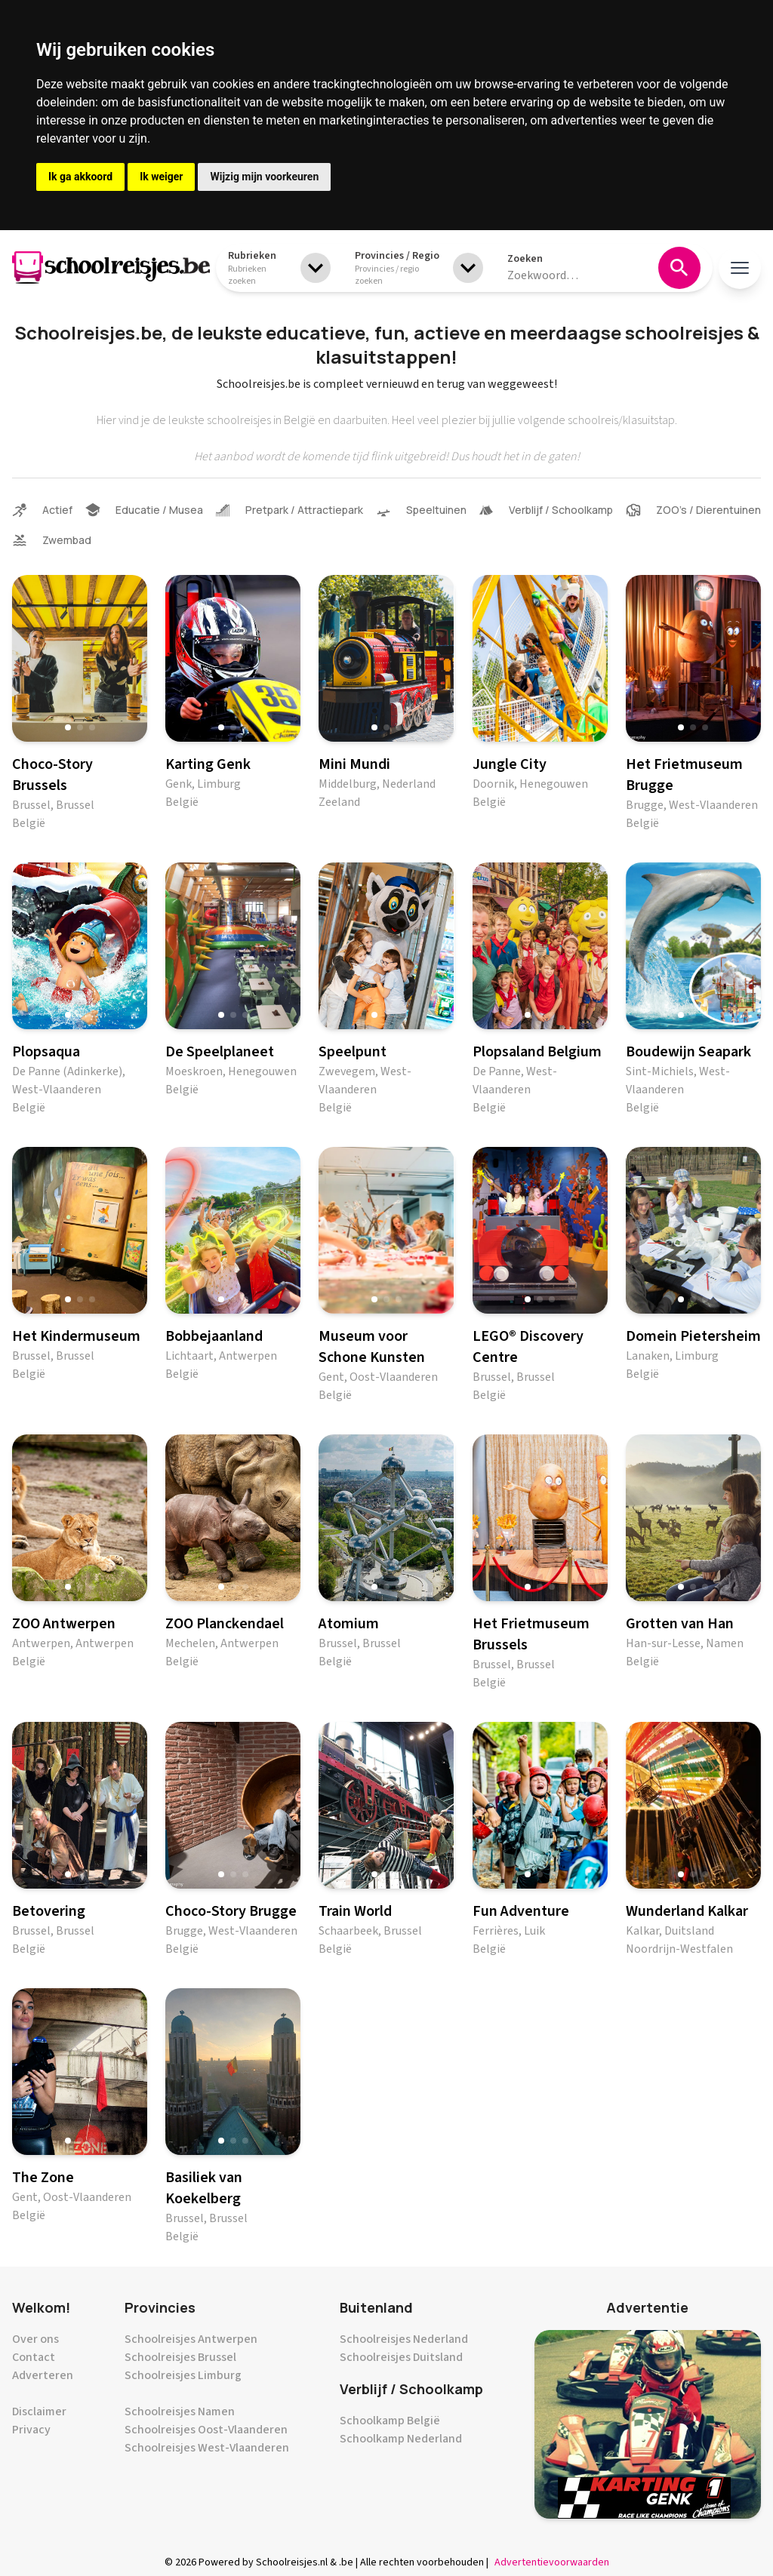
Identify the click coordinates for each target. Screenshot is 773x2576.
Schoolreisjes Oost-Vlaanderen (206, 2429)
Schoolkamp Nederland (401, 2438)
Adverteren (42, 2375)
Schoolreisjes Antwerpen (191, 2339)
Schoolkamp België (390, 2420)
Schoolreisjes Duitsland (401, 2357)
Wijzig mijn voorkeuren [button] (264, 177)
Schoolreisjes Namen (180, 2411)
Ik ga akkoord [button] (80, 177)
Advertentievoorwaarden (551, 2562)
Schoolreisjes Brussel (180, 2357)
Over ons (35, 2339)
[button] (68, 727)
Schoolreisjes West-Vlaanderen (207, 2447)
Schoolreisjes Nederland (404, 2339)
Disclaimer (39, 2411)
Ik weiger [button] (161, 177)
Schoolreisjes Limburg (183, 2375)
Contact (33, 2357)
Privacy (31, 2429)
